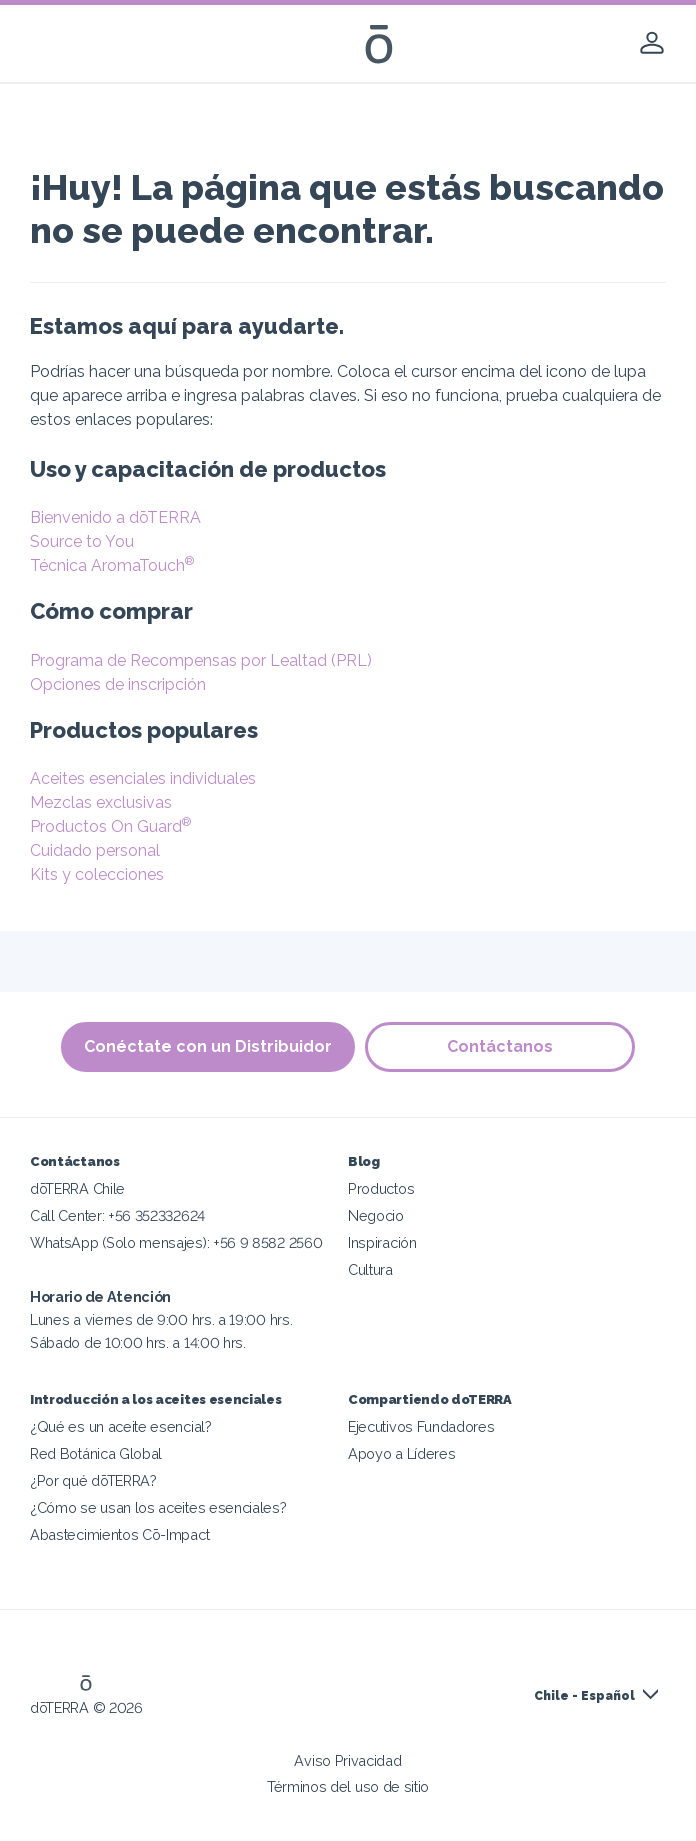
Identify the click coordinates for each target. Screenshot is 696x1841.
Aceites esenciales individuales (143, 778)
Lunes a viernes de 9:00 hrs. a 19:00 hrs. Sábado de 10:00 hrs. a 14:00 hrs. (161, 1319)
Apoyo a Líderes (401, 1453)
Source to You (82, 541)
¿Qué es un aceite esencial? (121, 1426)
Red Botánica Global (96, 1453)
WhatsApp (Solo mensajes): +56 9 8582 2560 (176, 1242)
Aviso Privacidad (347, 1760)
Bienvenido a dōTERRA (115, 517)
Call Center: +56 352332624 (117, 1215)
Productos (381, 1188)
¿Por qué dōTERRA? (93, 1480)
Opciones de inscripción (118, 684)
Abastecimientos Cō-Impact (119, 1534)
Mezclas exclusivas (101, 802)
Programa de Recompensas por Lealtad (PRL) (201, 660)
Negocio (376, 1215)
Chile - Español (584, 1696)
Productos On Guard (110, 826)
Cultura (370, 1269)
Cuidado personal (95, 850)
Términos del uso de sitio (348, 1786)
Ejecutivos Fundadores (421, 1426)
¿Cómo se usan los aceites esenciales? (158, 1507)
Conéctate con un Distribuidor (208, 1046)
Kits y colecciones (97, 874)
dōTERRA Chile (77, 1188)
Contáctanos (500, 1046)
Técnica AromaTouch (112, 565)
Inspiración (382, 1242)
